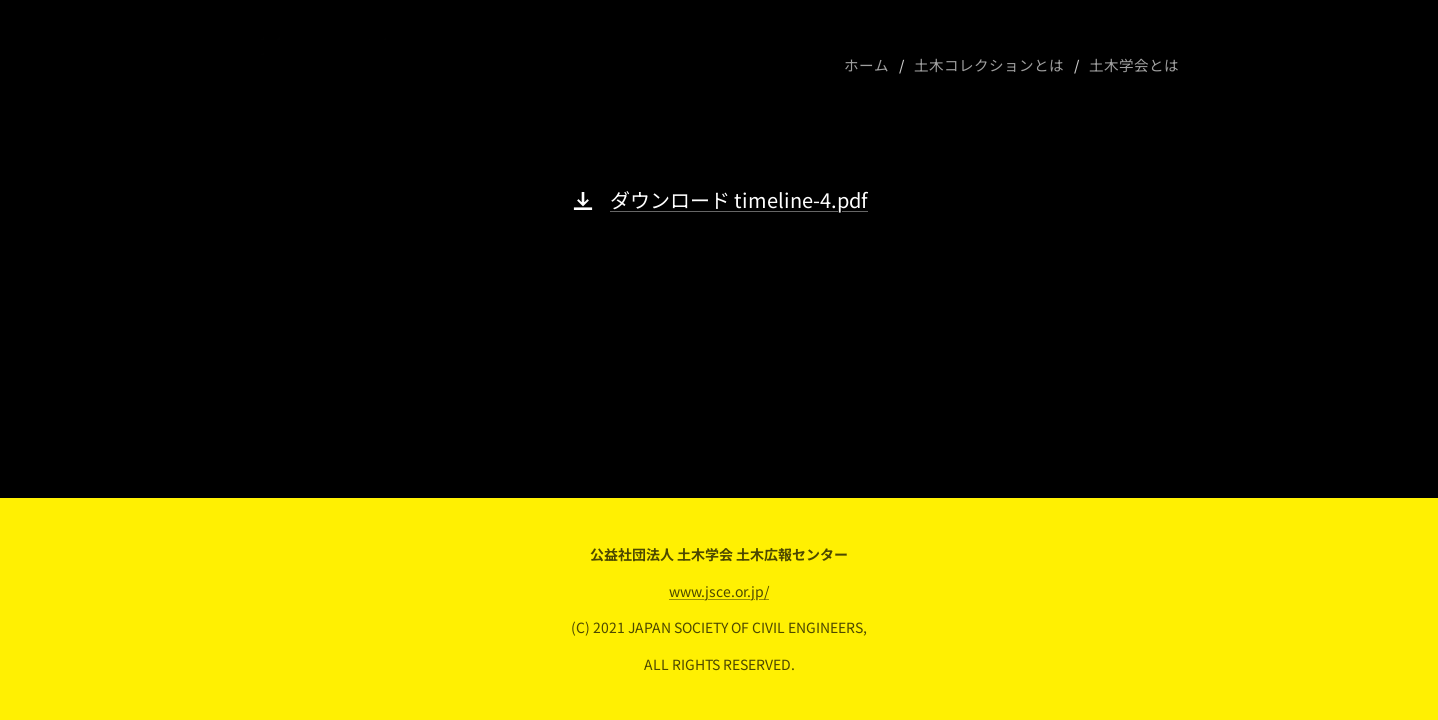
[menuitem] (889, 65)
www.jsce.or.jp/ (719, 591)
